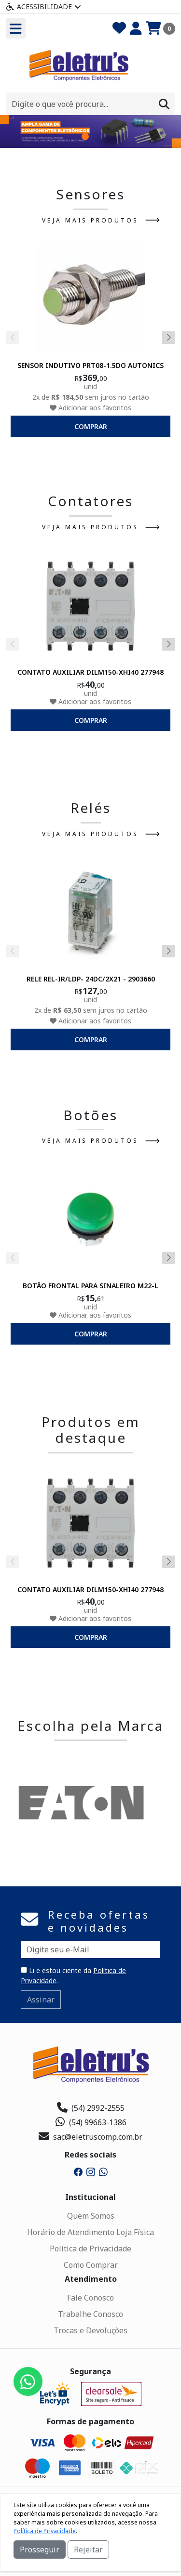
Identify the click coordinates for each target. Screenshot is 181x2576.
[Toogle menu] (16, 28)
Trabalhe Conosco (90, 2314)
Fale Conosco (90, 2297)
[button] (85, 136)
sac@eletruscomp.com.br (90, 2137)
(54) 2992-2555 (91, 2108)
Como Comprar (91, 2265)
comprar (90, 426)
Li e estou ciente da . (73, 1975)
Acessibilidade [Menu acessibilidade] (43, 6)
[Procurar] (164, 103)
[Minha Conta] (136, 28)
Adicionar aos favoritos (90, 407)
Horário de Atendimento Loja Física (90, 2232)
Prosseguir (39, 2549)
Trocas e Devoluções (90, 2330)
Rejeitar (88, 2549)
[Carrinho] (160, 28)
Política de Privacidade (90, 2248)
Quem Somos (90, 2215)
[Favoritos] (119, 28)
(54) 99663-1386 (90, 2122)
